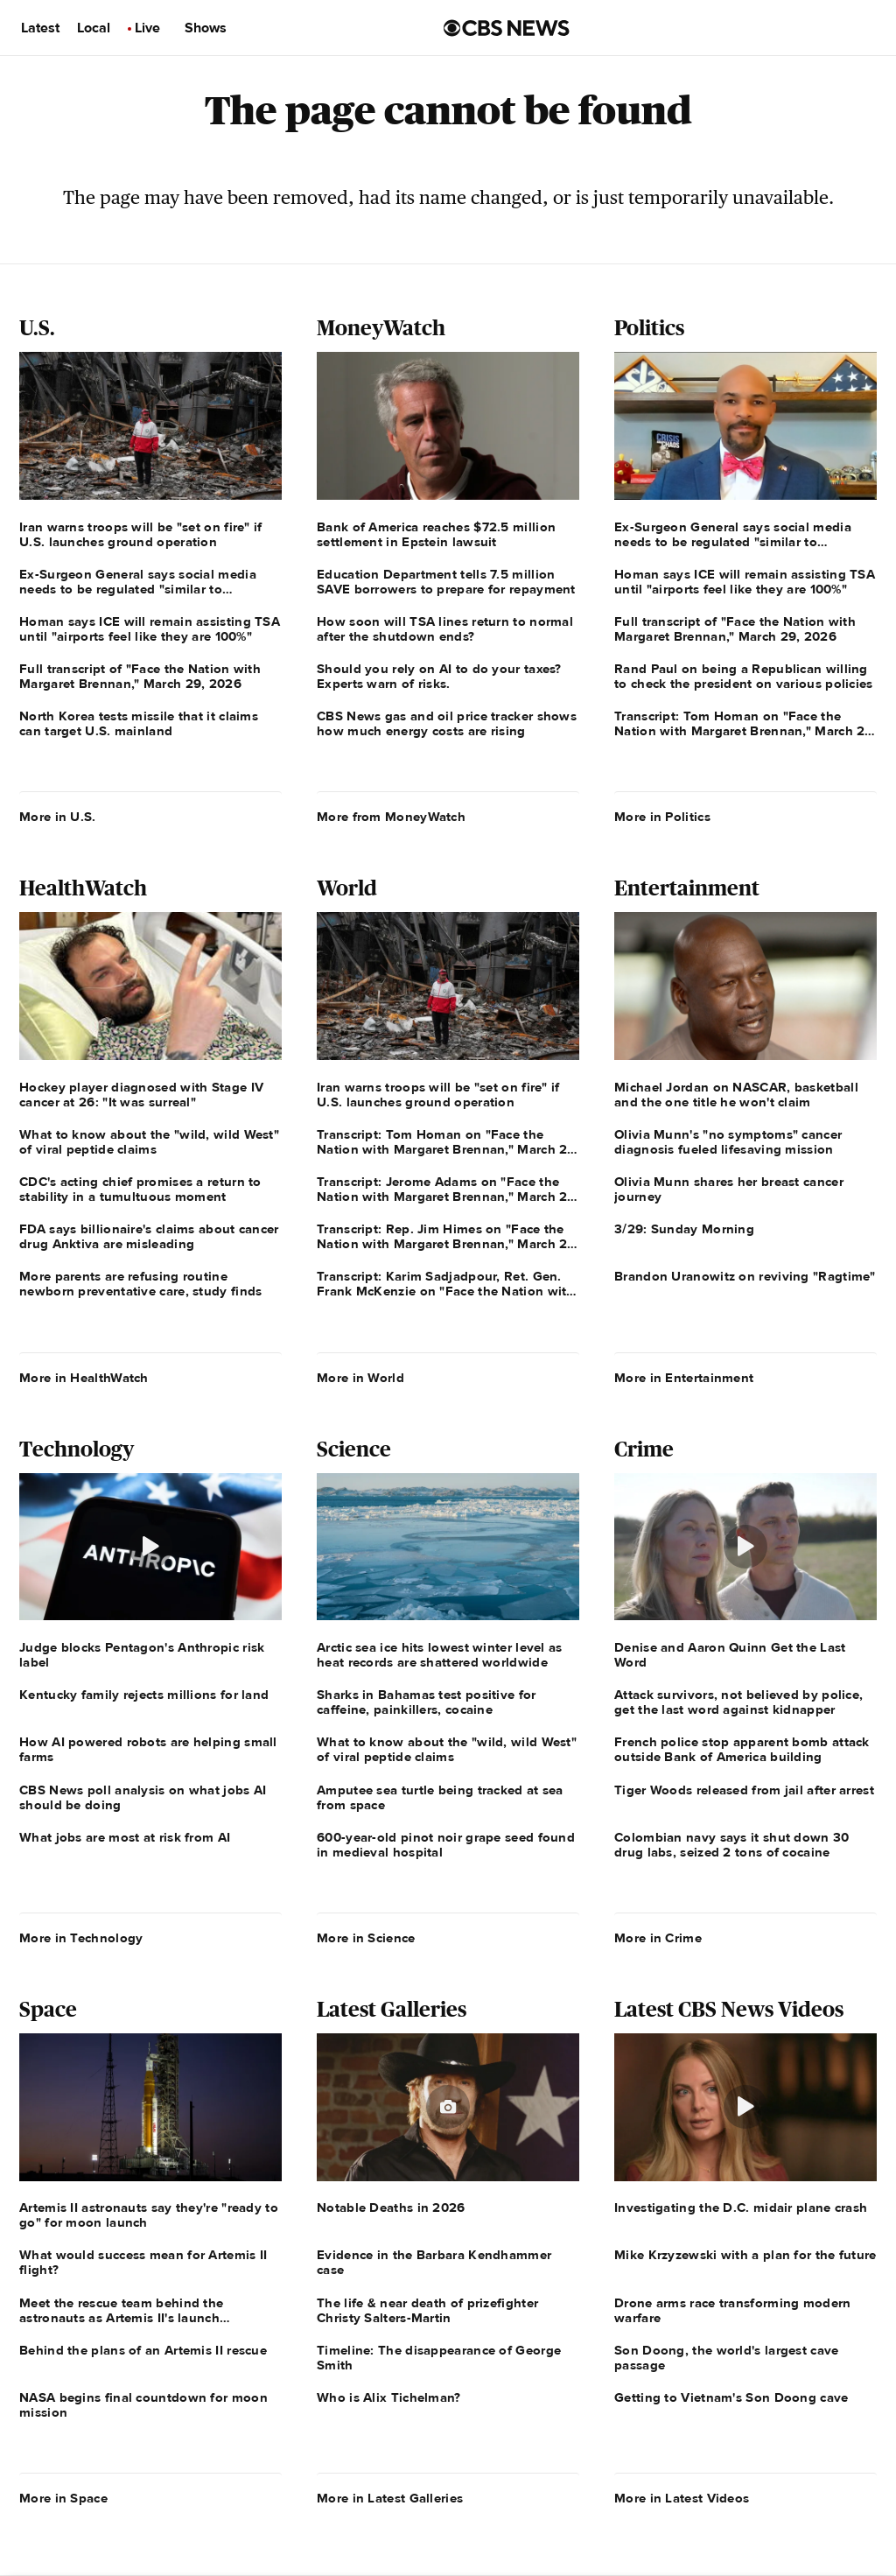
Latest (40, 28)
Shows (206, 28)
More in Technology (81, 1938)
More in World (360, 1378)
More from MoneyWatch (391, 817)
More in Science (366, 1938)
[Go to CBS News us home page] (507, 28)
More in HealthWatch (84, 1378)
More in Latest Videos (681, 2498)
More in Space (63, 2498)
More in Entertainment (683, 1378)
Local (93, 28)
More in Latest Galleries (390, 2498)
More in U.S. (57, 817)
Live (147, 28)
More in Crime (658, 1938)
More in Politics (662, 817)
